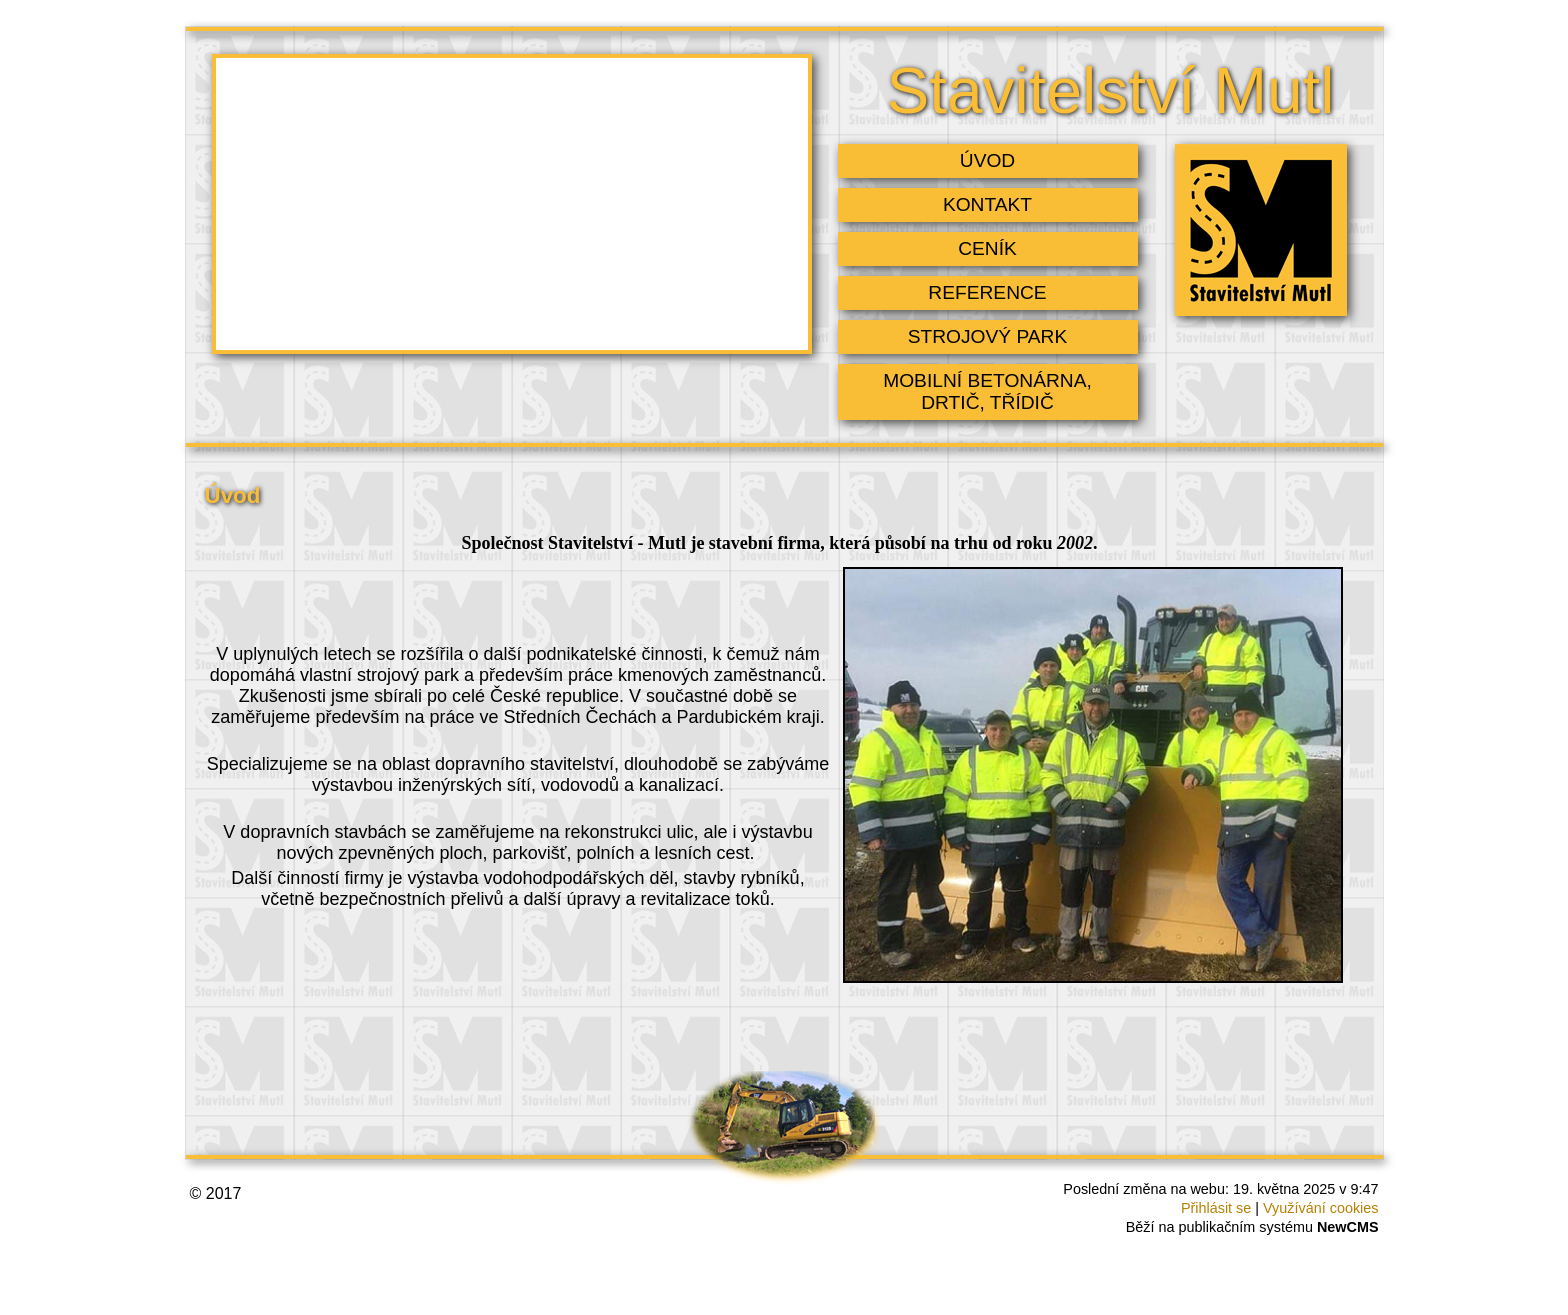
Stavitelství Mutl (1110, 91)
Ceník (987, 248)
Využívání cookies (1320, 1208)
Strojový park (988, 336)
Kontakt (987, 204)
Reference (987, 292)
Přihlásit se (1216, 1208)
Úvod (987, 160)
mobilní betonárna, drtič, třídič (987, 391)
